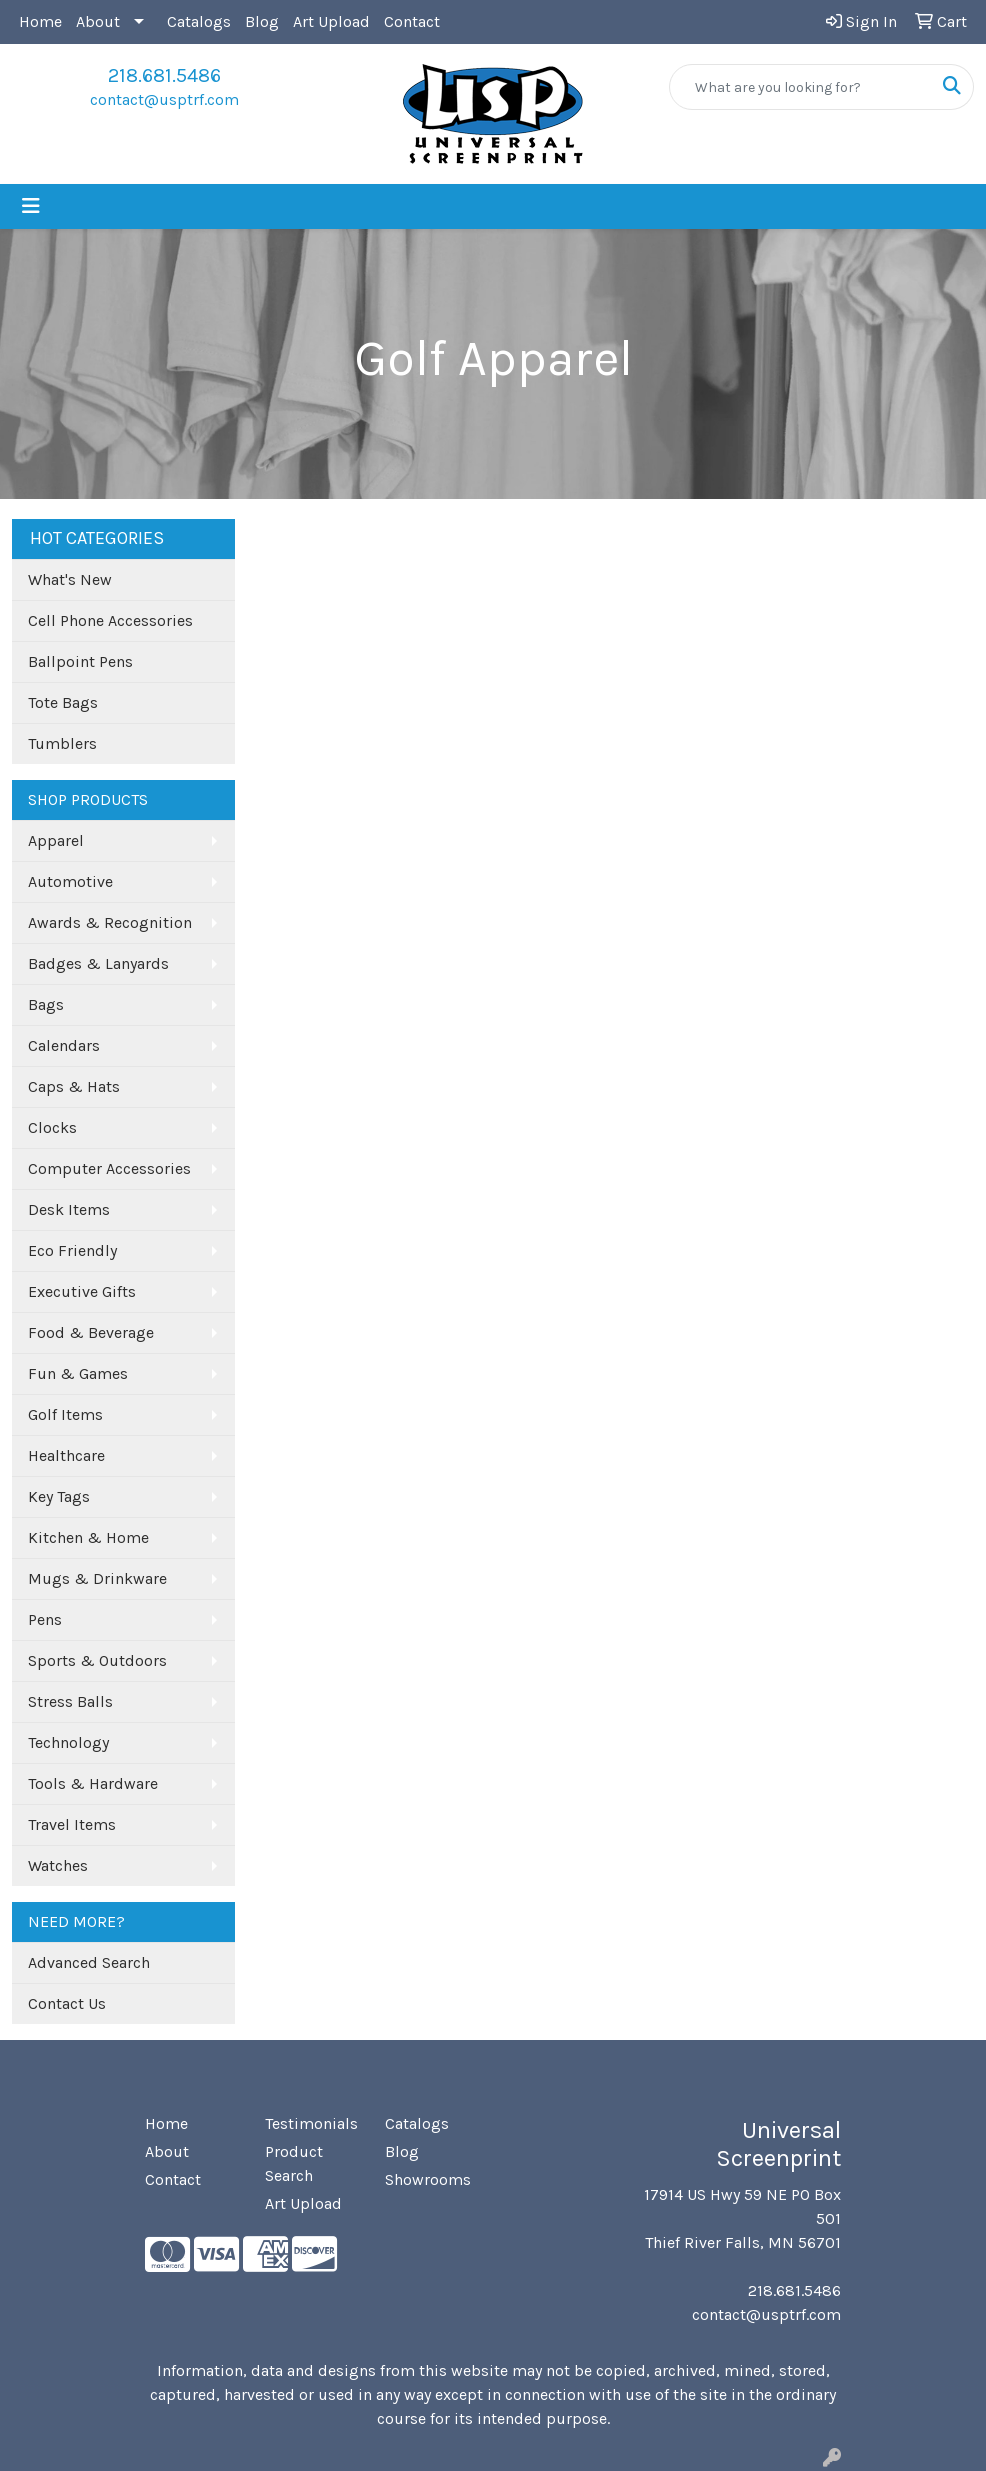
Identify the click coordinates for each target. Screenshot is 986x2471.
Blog (262, 21)
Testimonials (311, 2123)
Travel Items (72, 1824)
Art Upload (331, 21)
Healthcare (66, 1455)
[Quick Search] (800, 87)
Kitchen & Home (88, 1537)
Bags (46, 1004)
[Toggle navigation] (31, 206)
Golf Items (65, 1414)
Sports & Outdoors (97, 1660)
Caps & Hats (74, 1086)
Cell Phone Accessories (110, 620)
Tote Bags (63, 702)
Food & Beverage (91, 1332)
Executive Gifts (82, 1291)
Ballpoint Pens (80, 661)
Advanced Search (89, 1962)
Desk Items (69, 1209)
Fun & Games (78, 1373)
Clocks (52, 1127)
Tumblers (62, 743)
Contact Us (67, 2003)
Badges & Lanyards (98, 963)
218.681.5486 (164, 75)
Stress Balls (70, 1701)
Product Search (294, 2163)
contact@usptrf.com (164, 99)
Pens (45, 1619)
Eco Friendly (72, 1250)
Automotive (70, 881)
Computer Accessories (109, 1168)
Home (40, 21)
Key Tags (59, 1496)
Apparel (56, 840)
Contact (412, 21)
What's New (70, 579)
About (98, 21)
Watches (58, 1865)
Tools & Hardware (93, 1783)
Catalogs (199, 21)
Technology (68, 1742)
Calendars (64, 1045)
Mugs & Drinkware (97, 1578)
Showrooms (428, 2179)
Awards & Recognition (110, 922)
